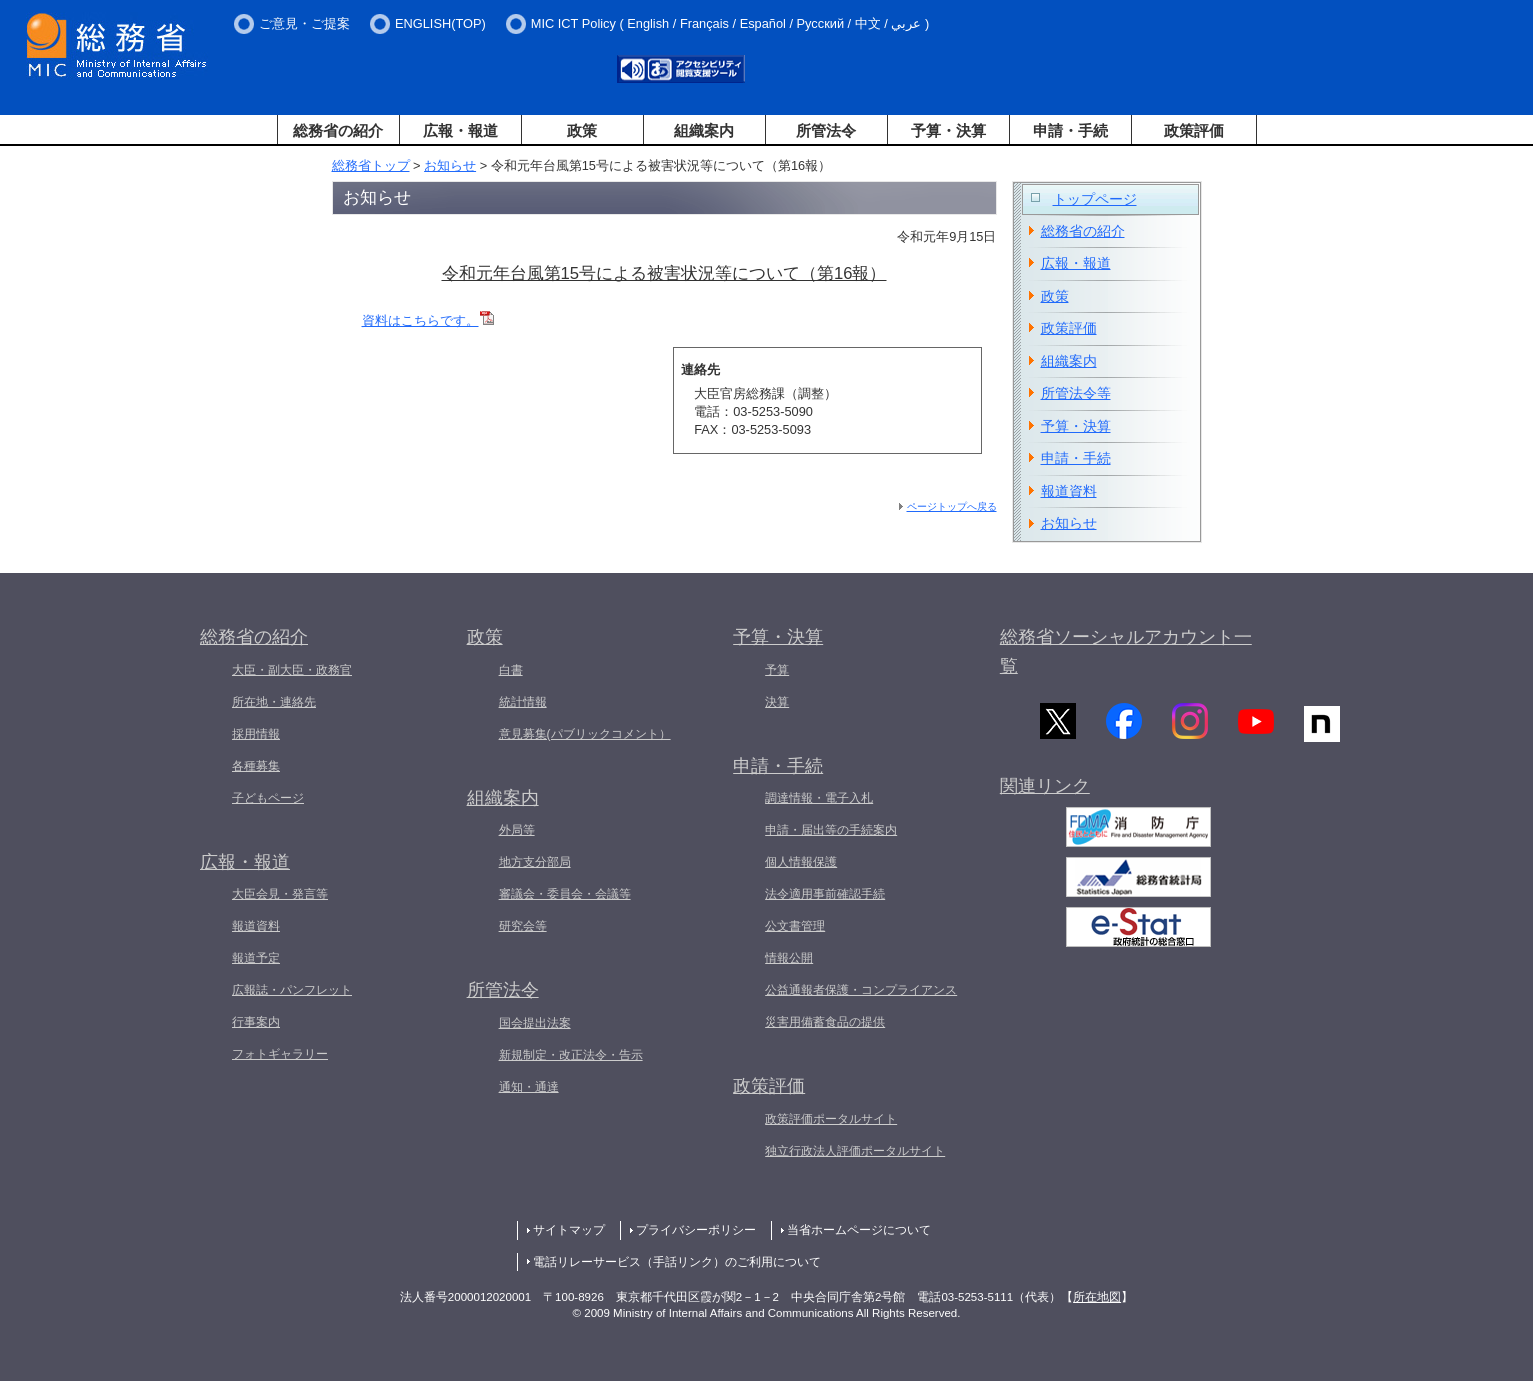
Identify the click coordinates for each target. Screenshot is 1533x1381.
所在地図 (1097, 1297)
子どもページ (268, 798)
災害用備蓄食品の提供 (825, 1022)
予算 (777, 670)
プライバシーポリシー (696, 1230)
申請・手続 (1070, 130)
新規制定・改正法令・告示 (571, 1055)
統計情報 (523, 702)
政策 (582, 130)
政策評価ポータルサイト (831, 1119)
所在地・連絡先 (274, 702)
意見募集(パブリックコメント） (585, 734)
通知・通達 (529, 1087)
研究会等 (523, 926)
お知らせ (450, 165)
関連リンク (1045, 792)
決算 (777, 702)
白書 (511, 670)
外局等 (517, 830)
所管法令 (826, 130)
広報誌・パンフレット (292, 990)
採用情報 (256, 734)
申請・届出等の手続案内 (831, 830)
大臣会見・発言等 (280, 894)
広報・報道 (460, 130)
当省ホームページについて (859, 1230)
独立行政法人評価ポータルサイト (855, 1151)
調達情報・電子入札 (819, 798)
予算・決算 (948, 130)
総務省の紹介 (338, 130)
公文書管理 (795, 926)
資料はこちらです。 (420, 320)
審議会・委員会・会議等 (565, 894)
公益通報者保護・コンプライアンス (861, 990)
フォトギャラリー (280, 1054)
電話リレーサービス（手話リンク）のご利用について (677, 1262)
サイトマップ (569, 1230)
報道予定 (256, 958)
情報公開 (789, 958)
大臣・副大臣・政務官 (292, 670)
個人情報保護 (801, 862)
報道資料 (1069, 491)
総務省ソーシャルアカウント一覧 (1126, 651)
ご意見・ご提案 (304, 23)
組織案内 (704, 130)
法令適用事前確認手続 (825, 894)
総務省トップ (371, 165)
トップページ (1095, 199)
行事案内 (256, 1022)
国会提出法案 (535, 1023)
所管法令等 (1076, 393)
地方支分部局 (535, 862)
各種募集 (256, 766)
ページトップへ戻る (952, 506)
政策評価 (1194, 130)
